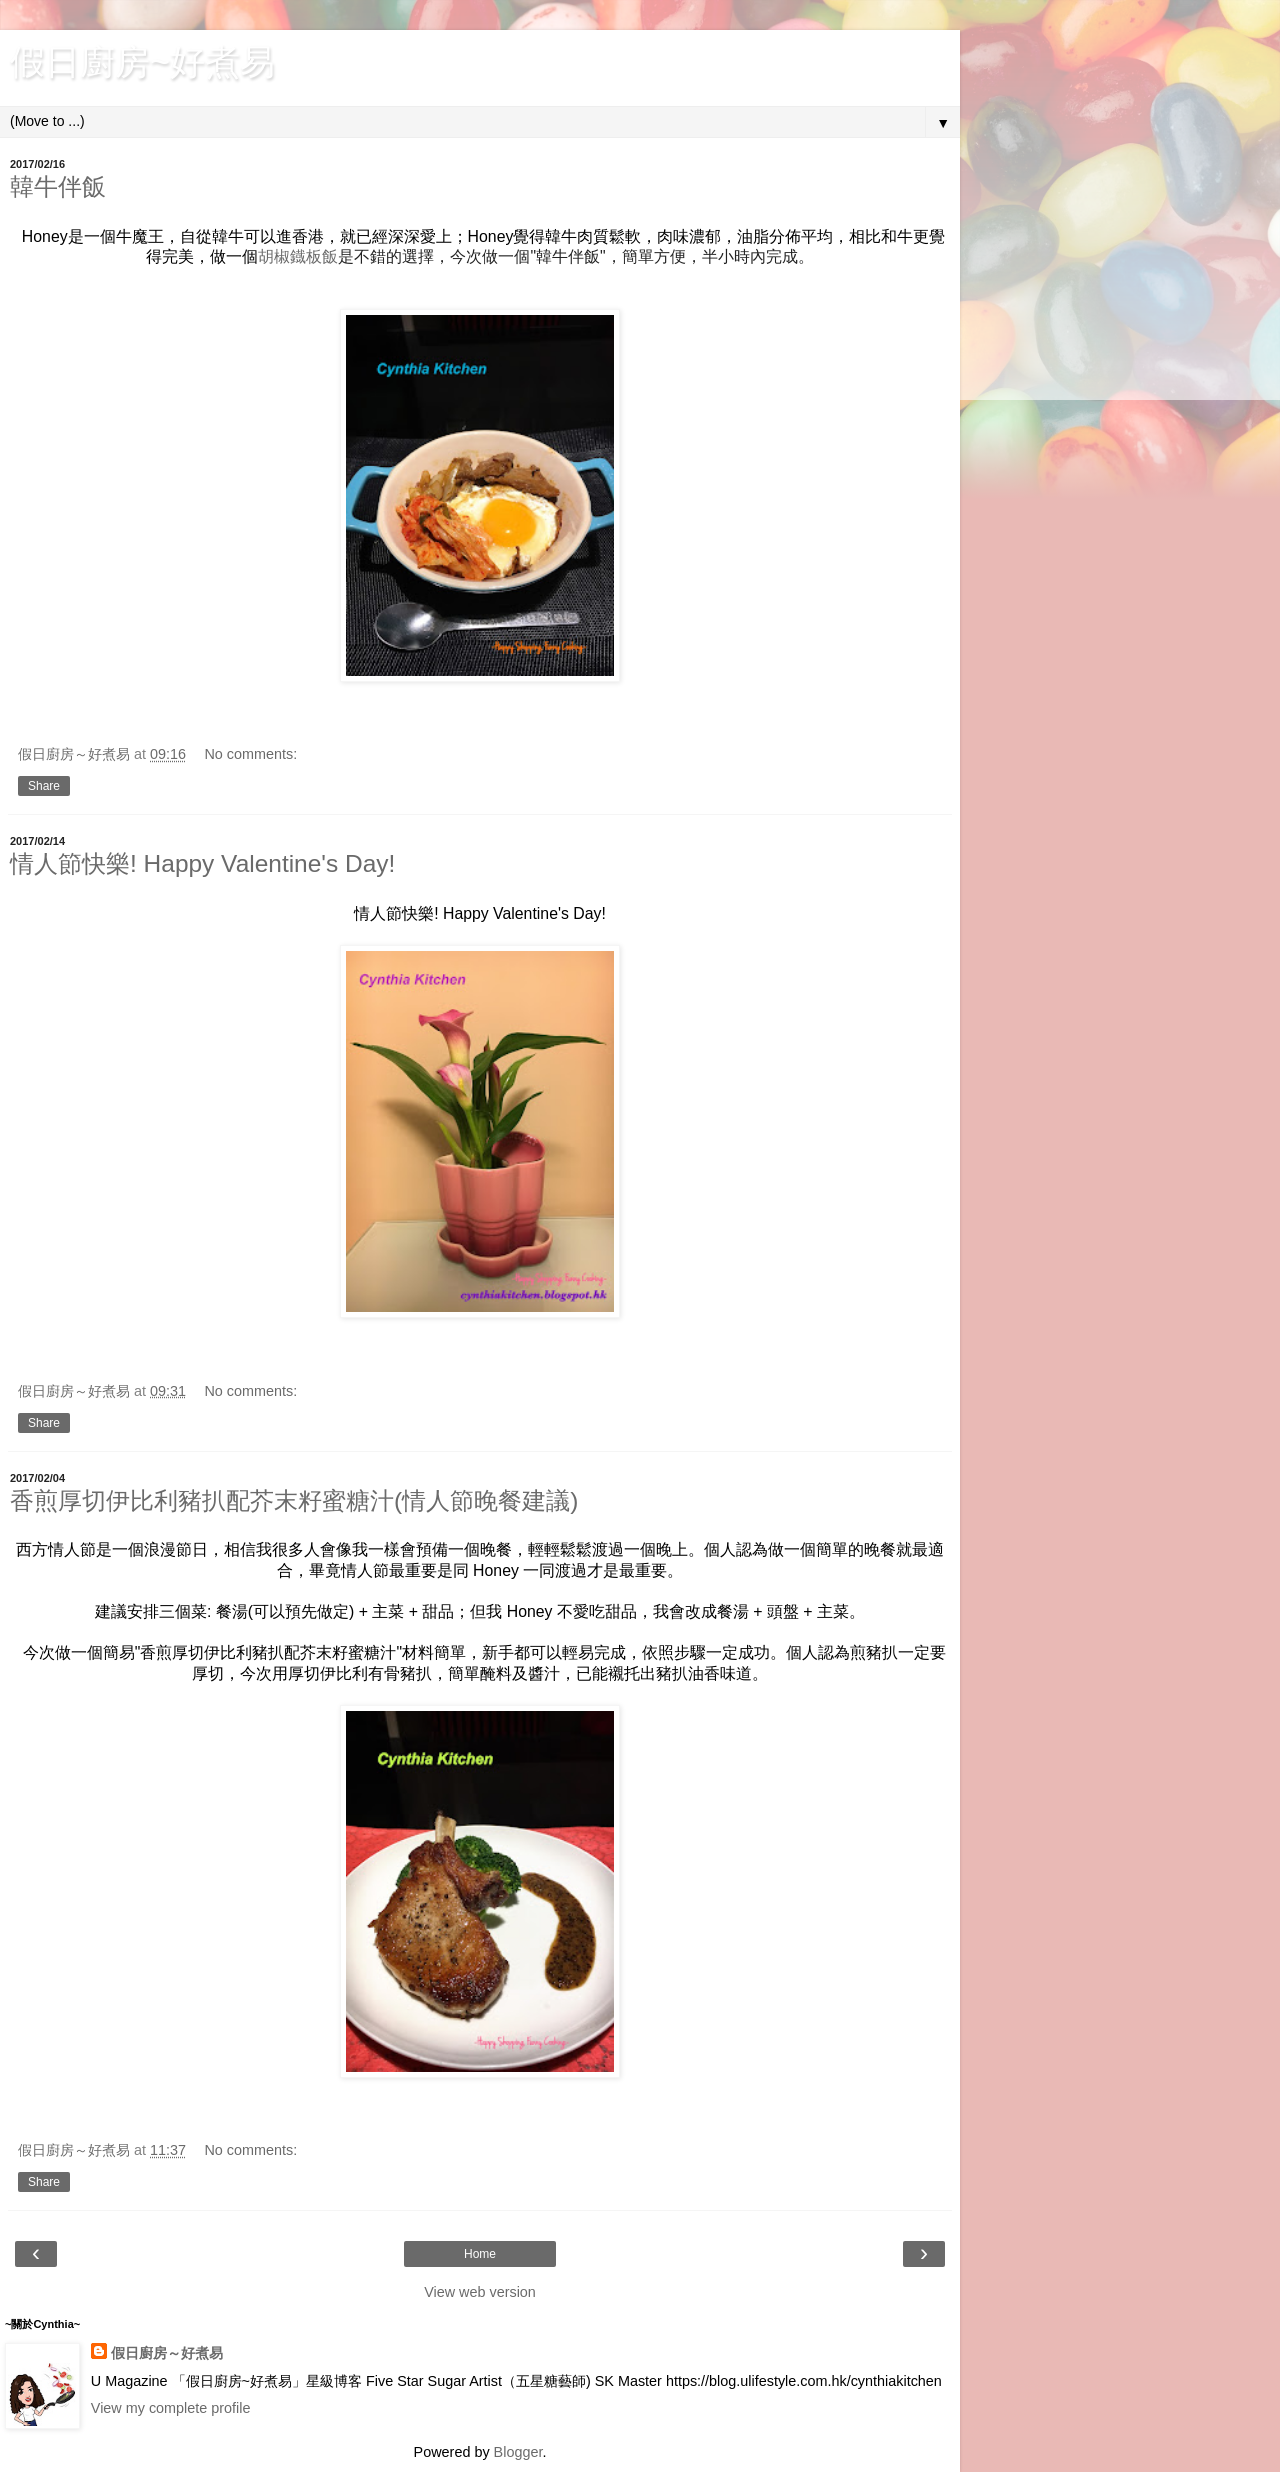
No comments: (250, 754)
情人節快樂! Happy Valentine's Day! (202, 863)
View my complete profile (171, 2408)
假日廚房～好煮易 (167, 2353)
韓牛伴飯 (58, 186)
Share (44, 786)
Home (480, 2254)
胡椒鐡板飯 (298, 256)
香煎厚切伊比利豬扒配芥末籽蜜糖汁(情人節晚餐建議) (294, 1500)
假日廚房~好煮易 (142, 62)
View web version (480, 2292)
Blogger (518, 2452)
